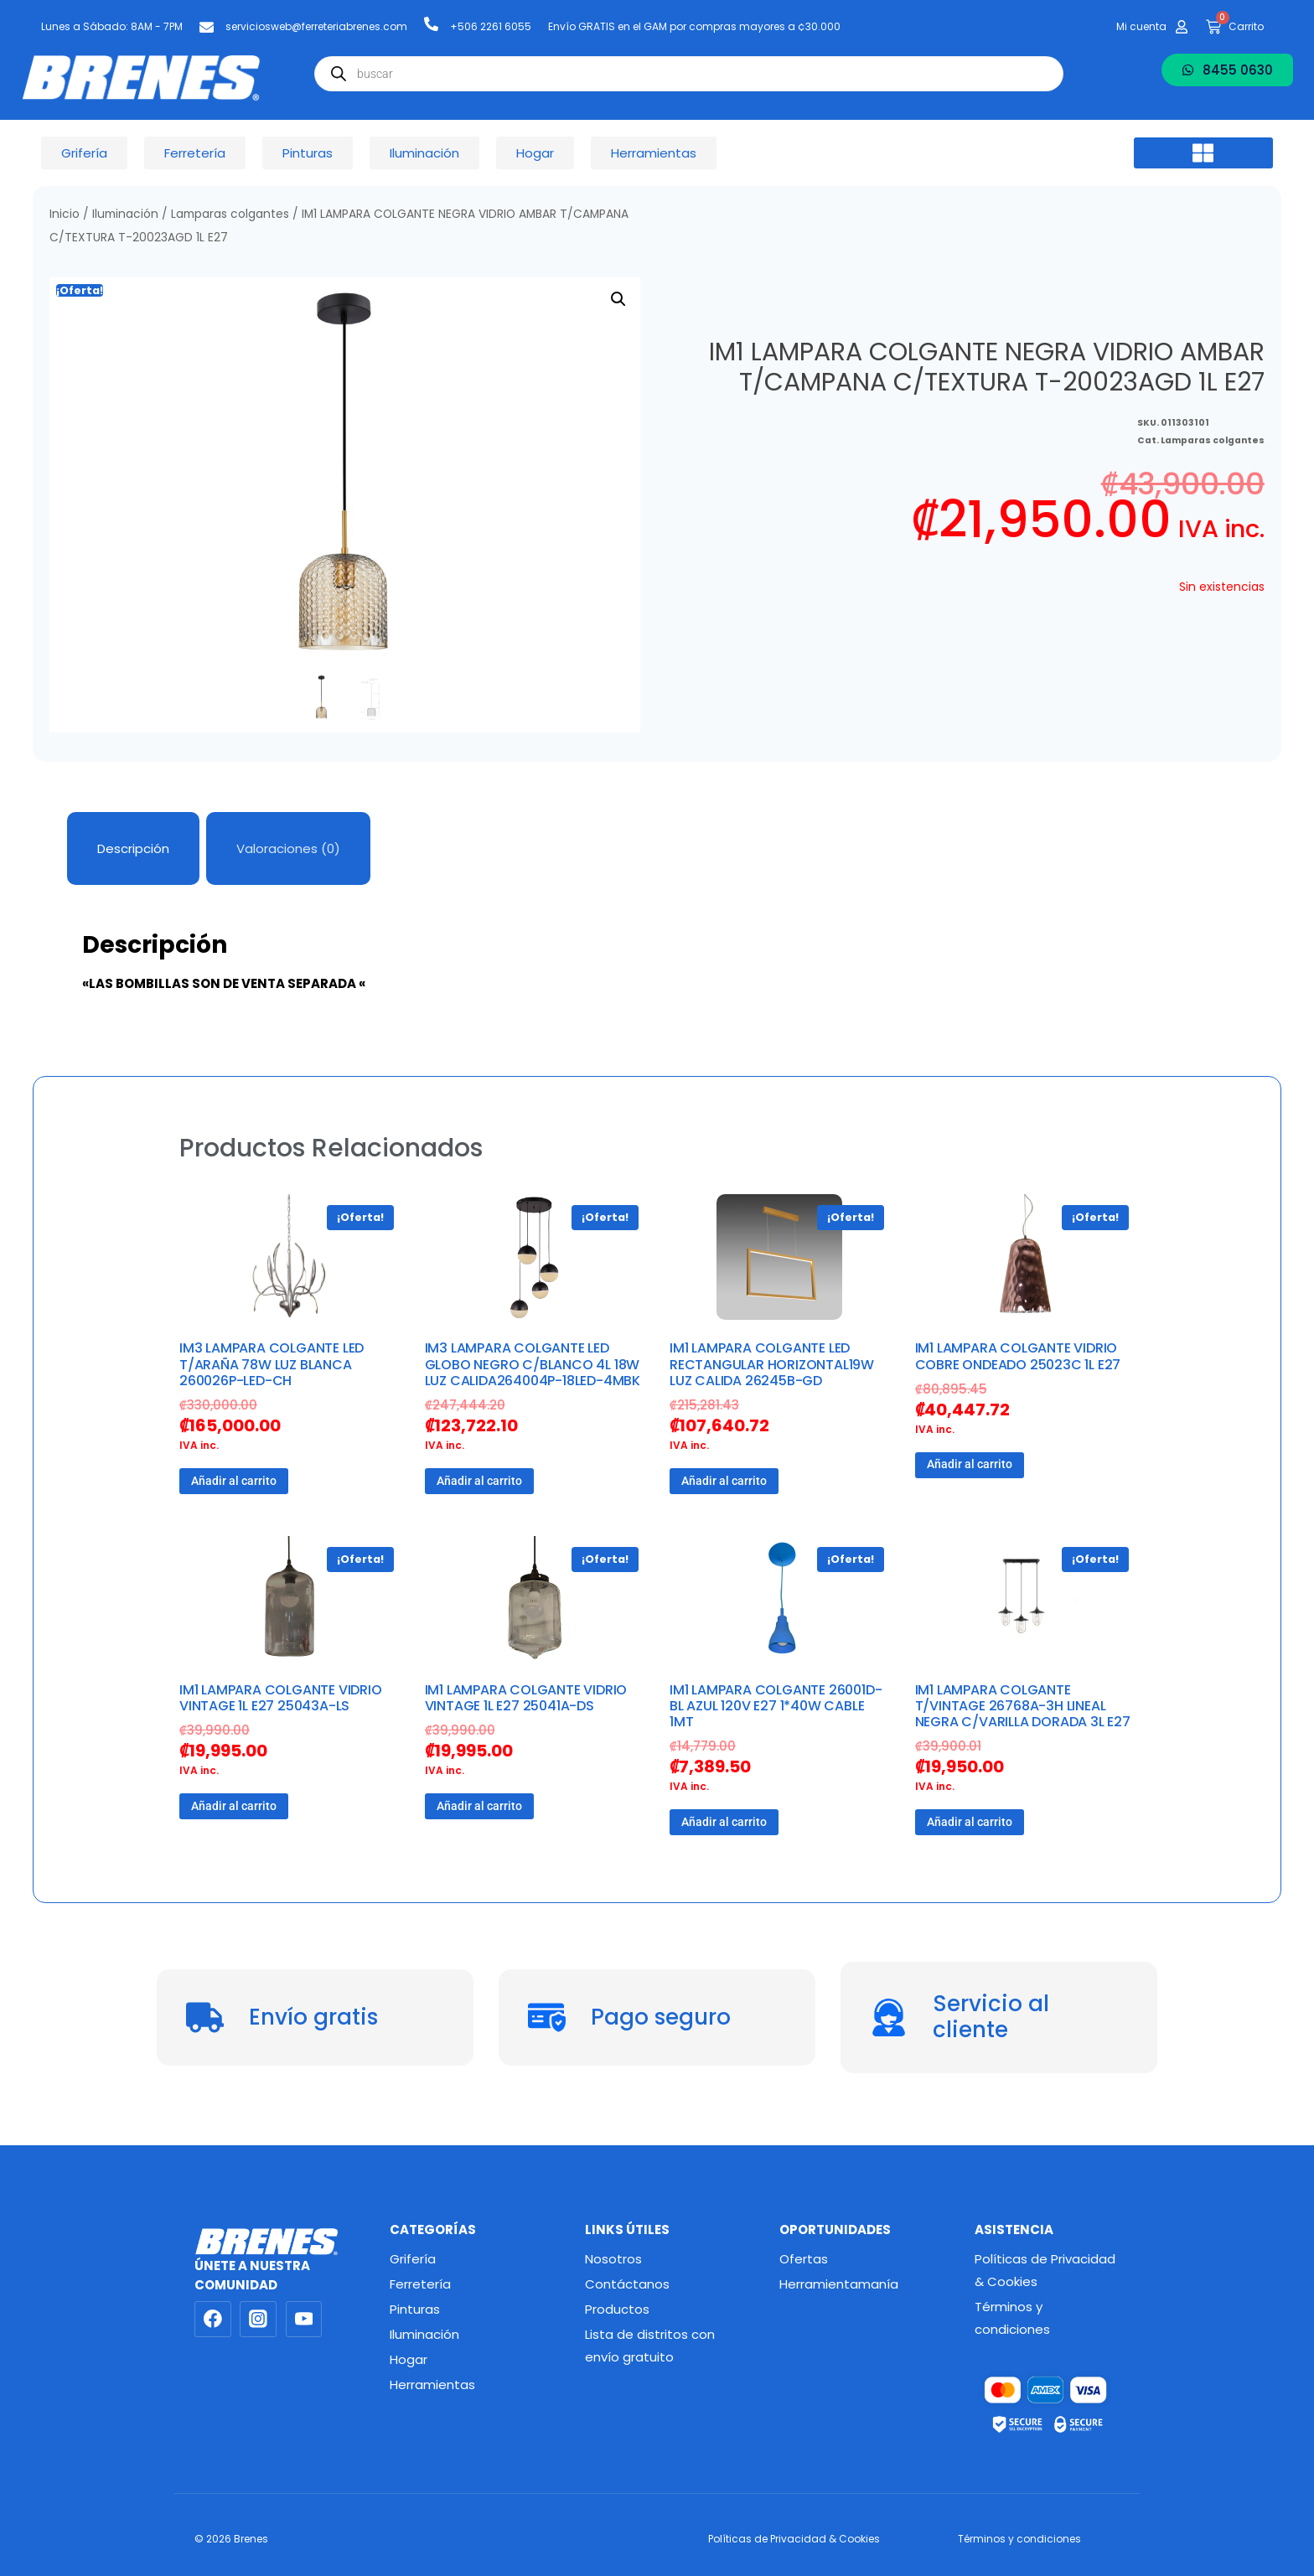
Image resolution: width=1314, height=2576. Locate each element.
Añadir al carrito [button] (234, 1480)
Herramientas (432, 2384)
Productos (617, 2309)
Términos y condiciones (1012, 2318)
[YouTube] (304, 2319)
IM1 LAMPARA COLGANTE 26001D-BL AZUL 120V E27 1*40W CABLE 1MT (776, 1705)
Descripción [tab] (133, 848)
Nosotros (613, 2259)
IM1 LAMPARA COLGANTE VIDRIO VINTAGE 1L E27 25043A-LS (280, 1697)
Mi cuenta (1141, 26)
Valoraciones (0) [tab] (288, 848)
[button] (1203, 153)
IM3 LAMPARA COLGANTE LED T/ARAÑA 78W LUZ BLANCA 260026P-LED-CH (271, 1363)
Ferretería (420, 2284)
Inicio (64, 214)
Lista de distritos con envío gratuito (650, 2345)
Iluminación (125, 214)
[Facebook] (212, 2319)
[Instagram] (258, 2319)
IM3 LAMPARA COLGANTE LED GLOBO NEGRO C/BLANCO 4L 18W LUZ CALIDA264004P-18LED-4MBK (532, 1363)
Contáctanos (627, 2284)
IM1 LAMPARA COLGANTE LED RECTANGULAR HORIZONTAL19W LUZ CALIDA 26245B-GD (772, 1363)
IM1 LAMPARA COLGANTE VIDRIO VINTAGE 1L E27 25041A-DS (526, 1697)
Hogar (408, 2359)
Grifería (413, 2259)
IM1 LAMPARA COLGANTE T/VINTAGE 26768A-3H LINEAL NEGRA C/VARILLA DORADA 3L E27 (1022, 1705)
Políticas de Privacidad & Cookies (1045, 2270)
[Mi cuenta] (1181, 27)
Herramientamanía (838, 2284)
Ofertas (803, 2259)
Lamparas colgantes (230, 214)
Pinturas (415, 2309)
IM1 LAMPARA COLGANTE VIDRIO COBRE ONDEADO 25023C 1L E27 (1018, 1355)
